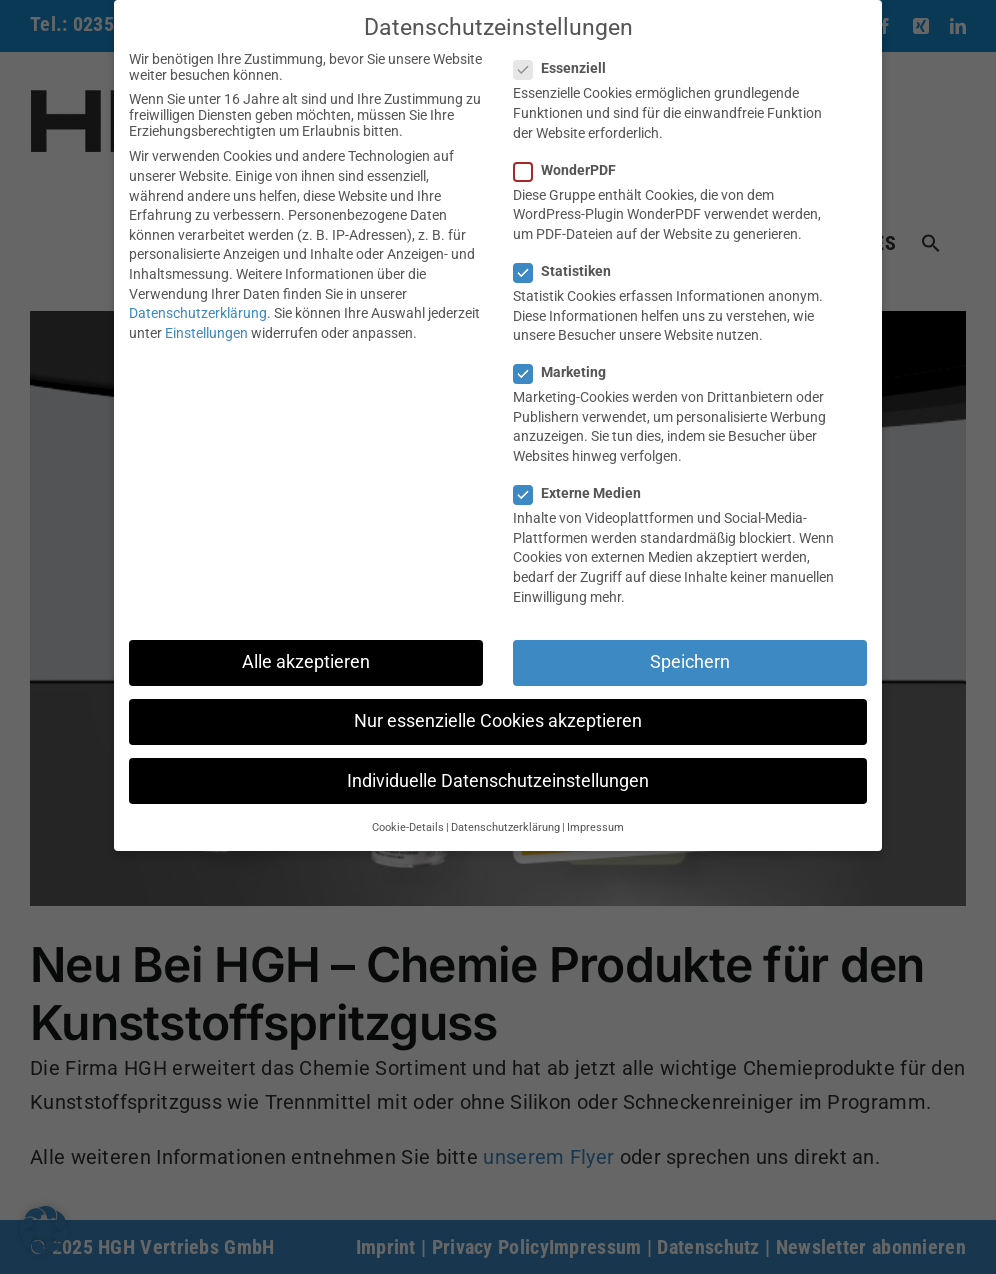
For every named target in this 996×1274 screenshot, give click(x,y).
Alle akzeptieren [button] (306, 662)
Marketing (568, 372)
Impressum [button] (595, 827)
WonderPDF (573, 170)
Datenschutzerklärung (198, 313)
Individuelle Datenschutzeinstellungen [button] (498, 781)
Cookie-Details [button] (408, 827)
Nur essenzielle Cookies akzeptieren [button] (498, 721)
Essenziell (568, 68)
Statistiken (570, 271)
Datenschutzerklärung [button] (505, 827)
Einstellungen (206, 333)
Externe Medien (585, 493)
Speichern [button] (690, 662)
